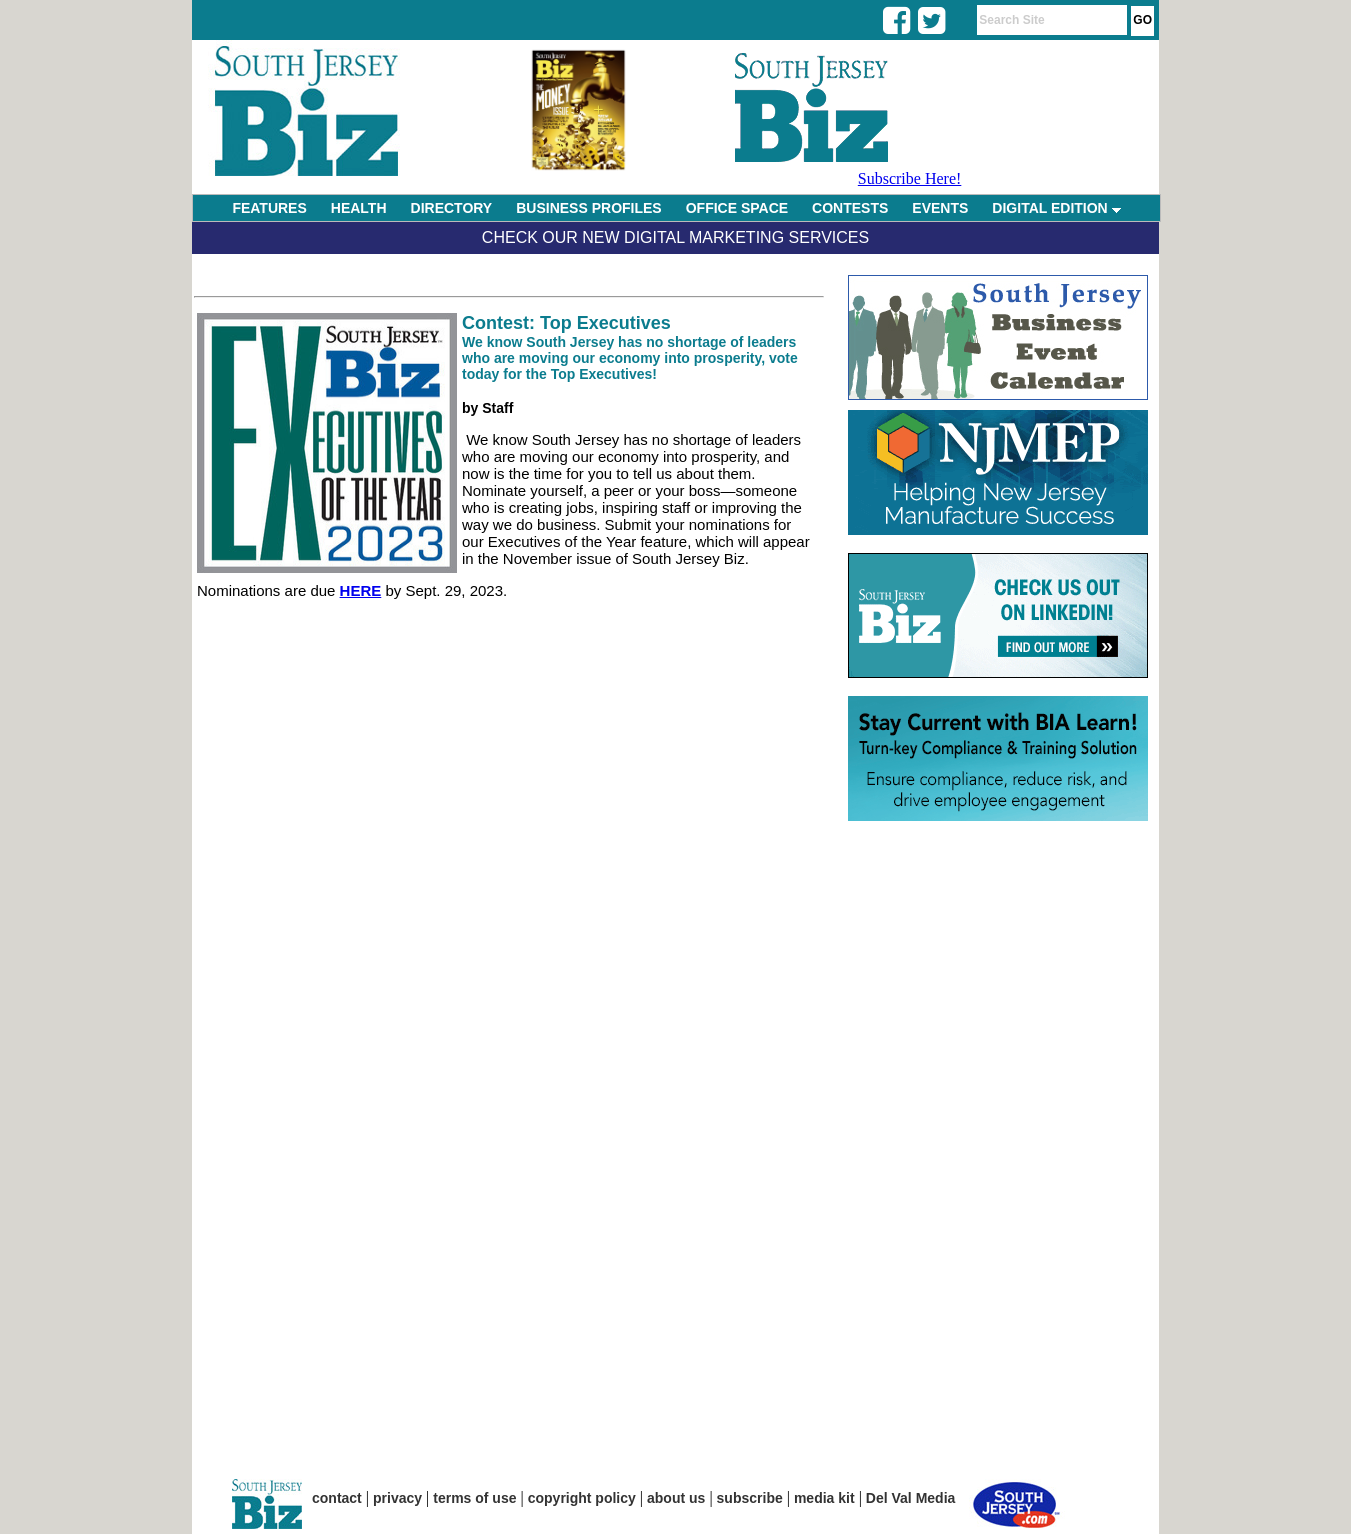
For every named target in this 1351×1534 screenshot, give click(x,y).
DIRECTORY (452, 208)
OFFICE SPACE (737, 208)
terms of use (474, 1498)
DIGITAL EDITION (1056, 208)
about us (676, 1498)
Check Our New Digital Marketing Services (675, 237)
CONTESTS (850, 208)
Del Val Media (910, 1498)
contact (337, 1498)
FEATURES (269, 208)
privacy (397, 1498)
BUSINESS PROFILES (588, 208)
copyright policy (582, 1498)
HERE (361, 590)
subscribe (750, 1498)
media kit (824, 1498)
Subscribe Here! (910, 178)
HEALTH (359, 208)
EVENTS (940, 208)
